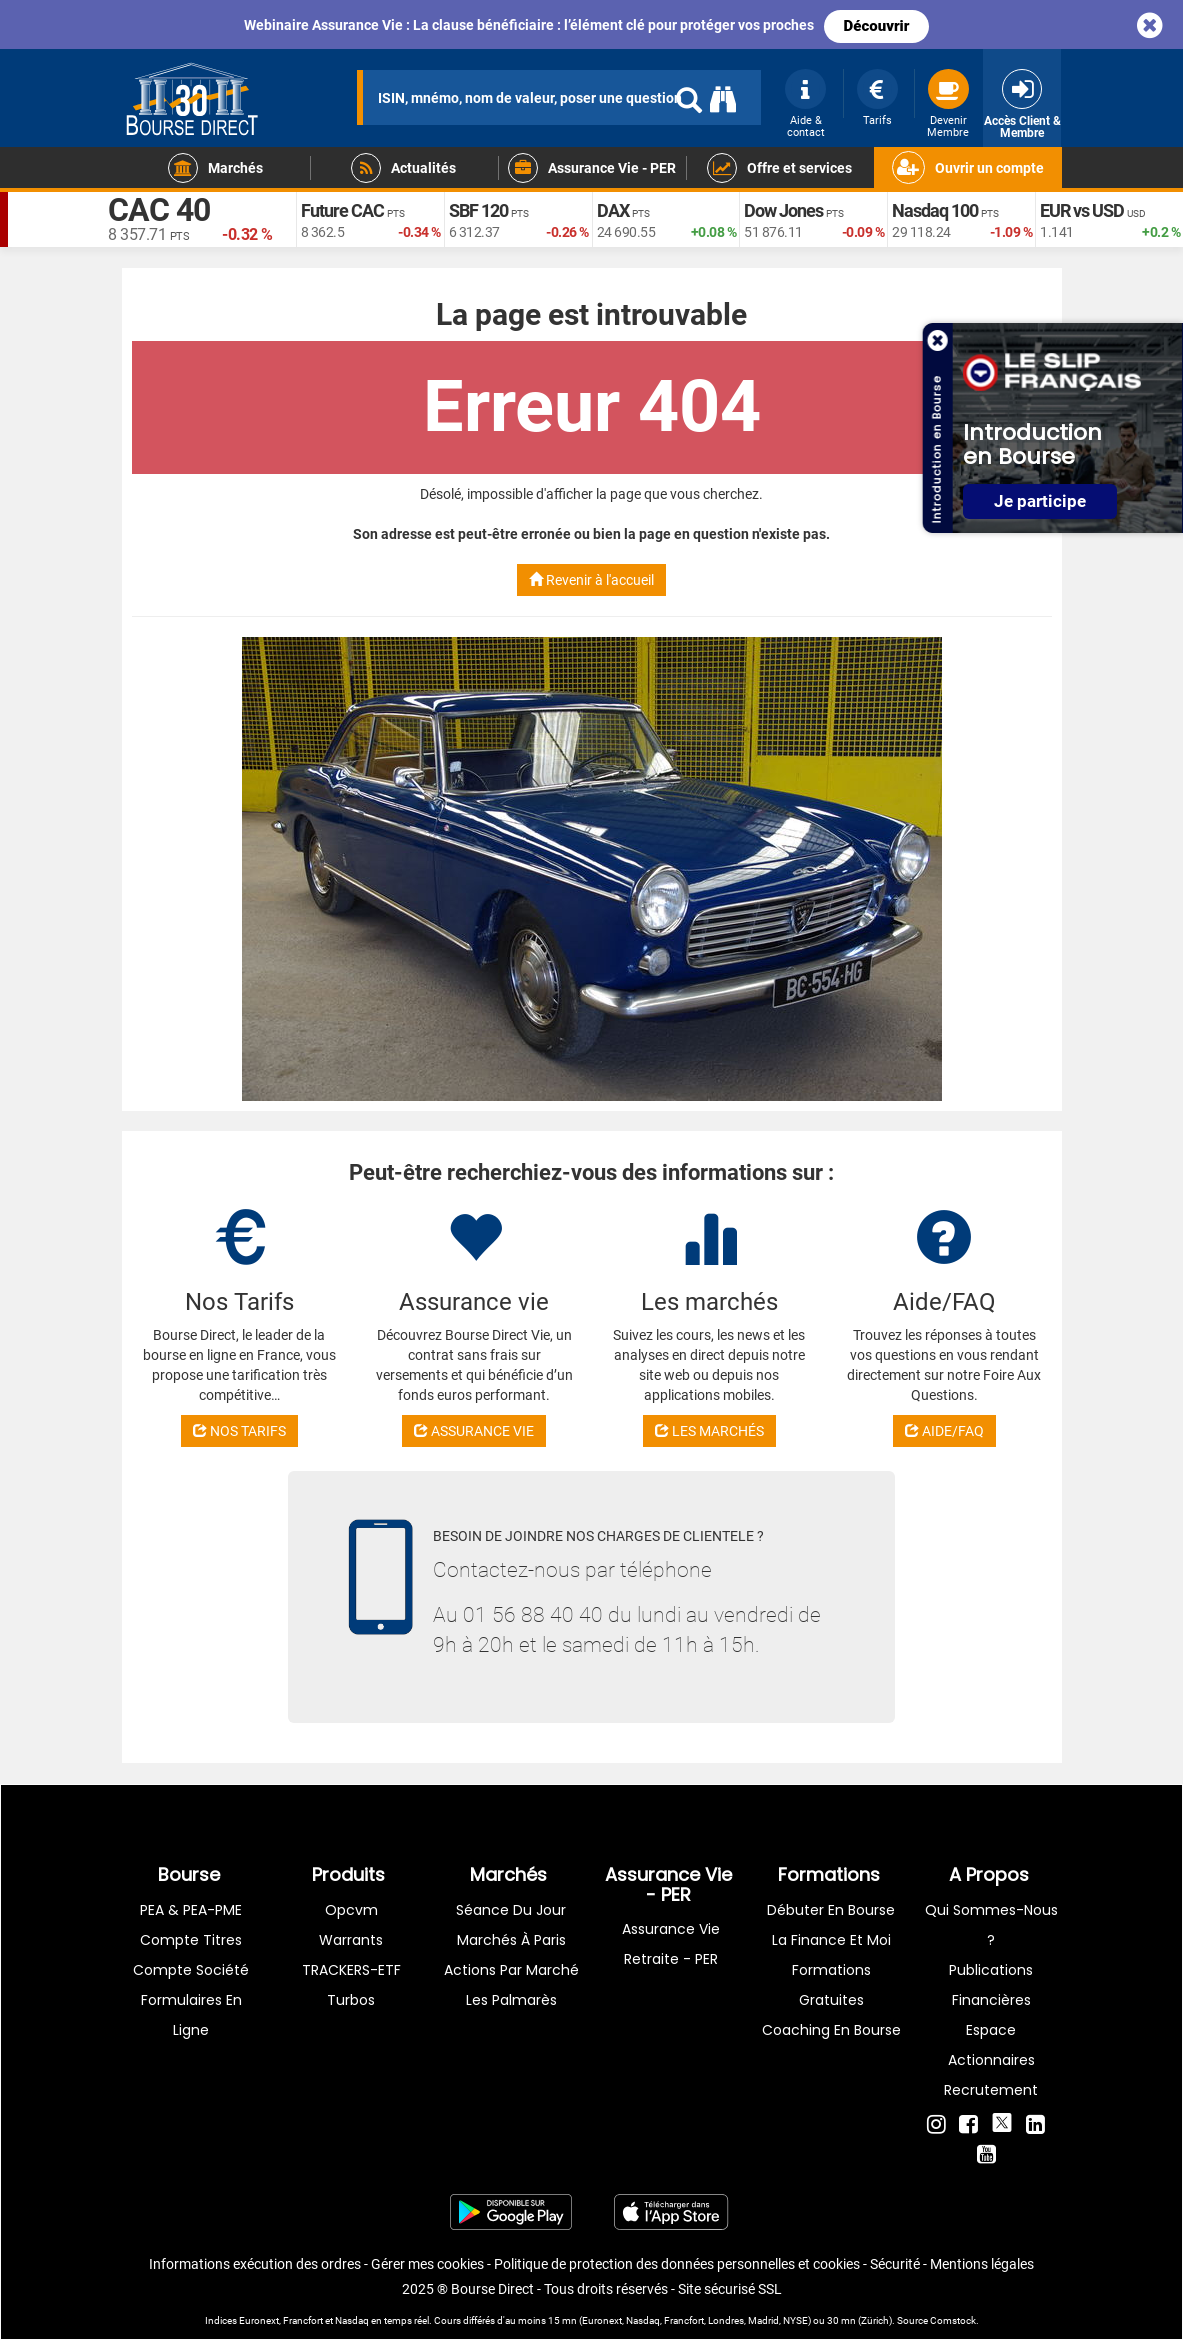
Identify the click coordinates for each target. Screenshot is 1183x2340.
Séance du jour (511, 1910)
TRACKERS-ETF (351, 1970)
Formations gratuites (831, 1985)
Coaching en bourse (831, 2030)
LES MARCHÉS (709, 1431)
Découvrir (877, 26)
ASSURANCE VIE (474, 1431)
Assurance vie (671, 1929)
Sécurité (895, 2264)
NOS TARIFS (239, 1431)
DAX (613, 210)
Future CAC (342, 210)
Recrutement (991, 2090)
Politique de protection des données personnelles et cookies (677, 2264)
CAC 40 (159, 210)
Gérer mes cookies (427, 2264)
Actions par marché (511, 1970)
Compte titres (191, 1940)
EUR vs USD (1082, 210)
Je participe (1040, 501)
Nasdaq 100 (935, 210)
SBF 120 (478, 210)
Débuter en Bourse (831, 1910)
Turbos (351, 2000)
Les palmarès (511, 2000)
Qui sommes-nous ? (991, 1925)
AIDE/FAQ (944, 1431)
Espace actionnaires (991, 2045)
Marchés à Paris (511, 1940)
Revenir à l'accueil (591, 580)
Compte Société (191, 1970)
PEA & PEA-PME (191, 1910)
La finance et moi (831, 1940)
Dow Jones (783, 210)
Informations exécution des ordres (255, 2264)
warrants (351, 1940)
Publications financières (991, 1985)
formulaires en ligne (191, 2015)
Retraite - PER (671, 1959)
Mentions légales (982, 2264)
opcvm (351, 1910)
